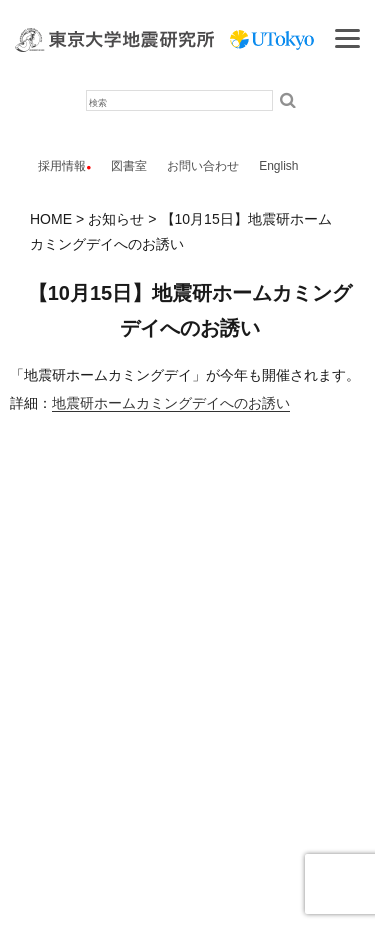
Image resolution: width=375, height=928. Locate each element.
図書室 (129, 166)
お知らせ (116, 219)
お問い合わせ (203, 166)
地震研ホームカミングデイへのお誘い (171, 403)
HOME (51, 219)
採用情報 (62, 166)
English (278, 166)
